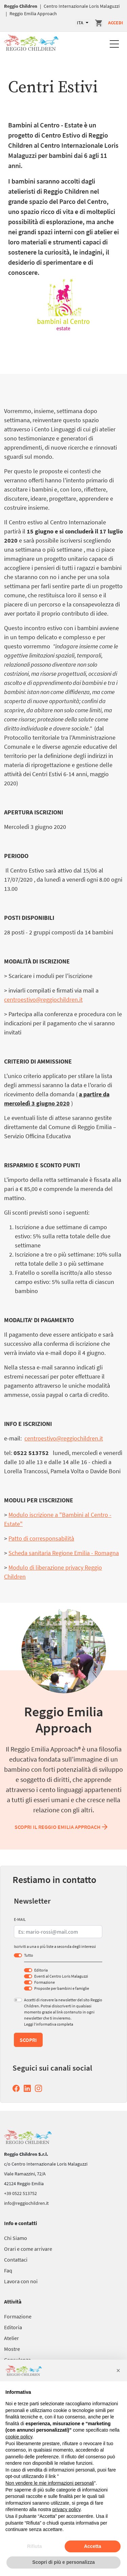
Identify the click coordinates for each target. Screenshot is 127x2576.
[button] (118, 2370)
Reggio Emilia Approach (33, 13)
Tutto (28, 1955)
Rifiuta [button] (34, 2546)
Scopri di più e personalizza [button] (63, 2562)
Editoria (41, 1970)
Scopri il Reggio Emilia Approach (62, 1827)
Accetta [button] (92, 2546)
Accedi (115, 23)
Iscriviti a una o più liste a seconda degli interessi (55, 1946)
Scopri (28, 2039)
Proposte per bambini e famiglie (61, 1988)
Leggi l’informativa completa (48, 2024)
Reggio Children (20, 6)
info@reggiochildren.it (26, 2203)
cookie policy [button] (18, 2436)
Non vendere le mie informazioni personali (49, 2483)
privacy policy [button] (66, 2509)
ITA (80, 23)
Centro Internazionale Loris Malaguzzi (82, 6)
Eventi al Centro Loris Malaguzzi (61, 1976)
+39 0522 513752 (20, 2193)
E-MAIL (20, 1919)
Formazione (44, 1982)
